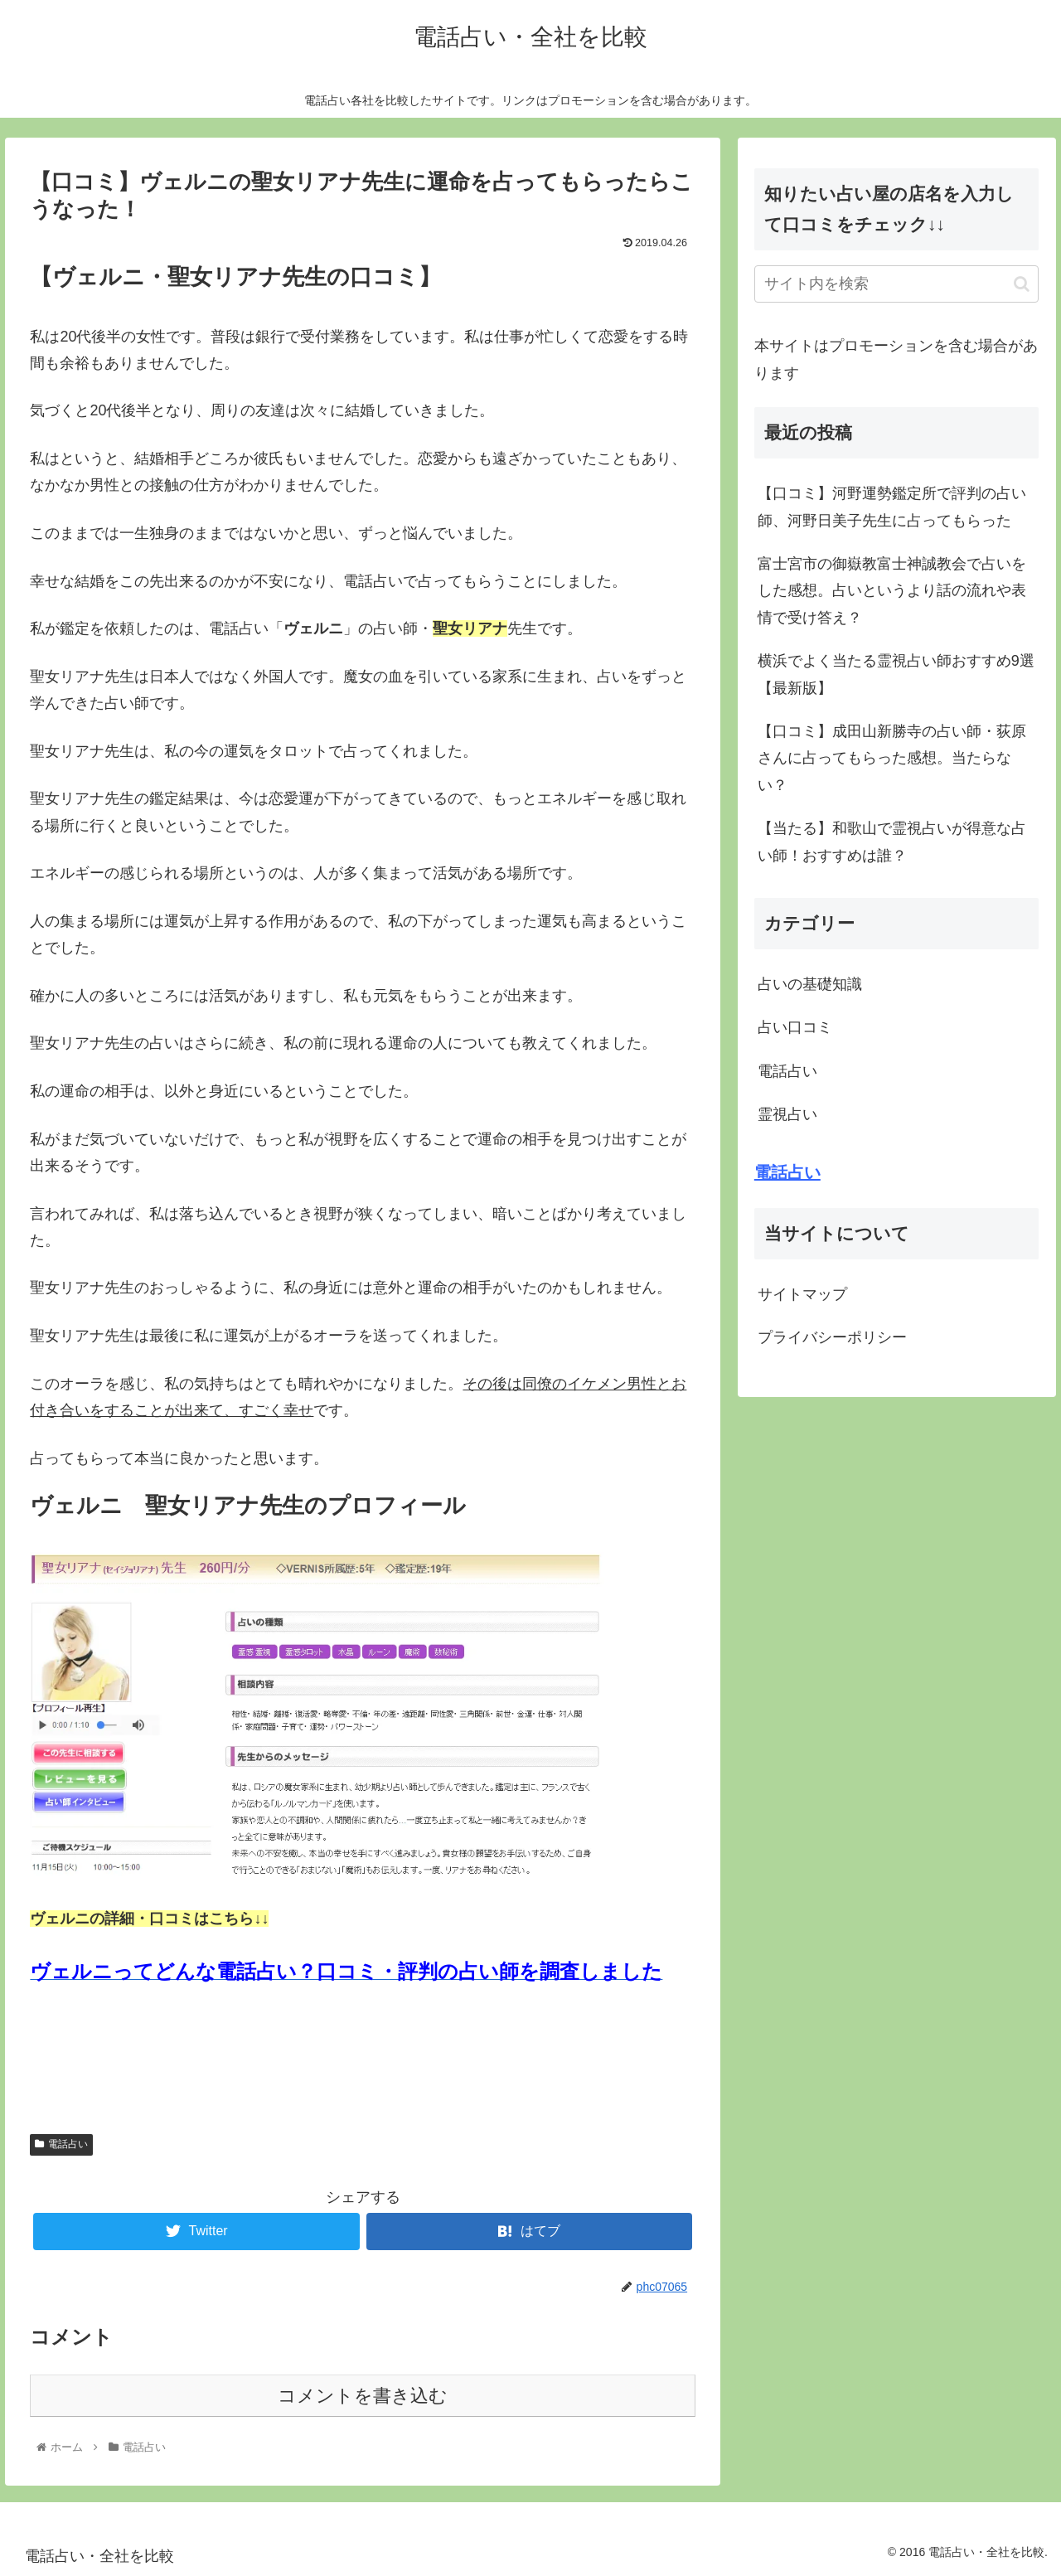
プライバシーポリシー (832, 1337)
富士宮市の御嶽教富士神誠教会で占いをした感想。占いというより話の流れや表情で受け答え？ (892, 590)
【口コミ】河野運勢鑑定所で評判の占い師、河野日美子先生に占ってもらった (892, 506)
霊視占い (787, 1114)
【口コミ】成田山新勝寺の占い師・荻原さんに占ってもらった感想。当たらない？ (892, 758)
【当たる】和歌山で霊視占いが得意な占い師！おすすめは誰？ (892, 841)
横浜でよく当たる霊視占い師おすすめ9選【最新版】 (896, 674)
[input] (896, 284)
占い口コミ (795, 1027)
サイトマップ (802, 1294)
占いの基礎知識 (810, 984)
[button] (1021, 283)
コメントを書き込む (363, 2395)
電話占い (61, 2144)
